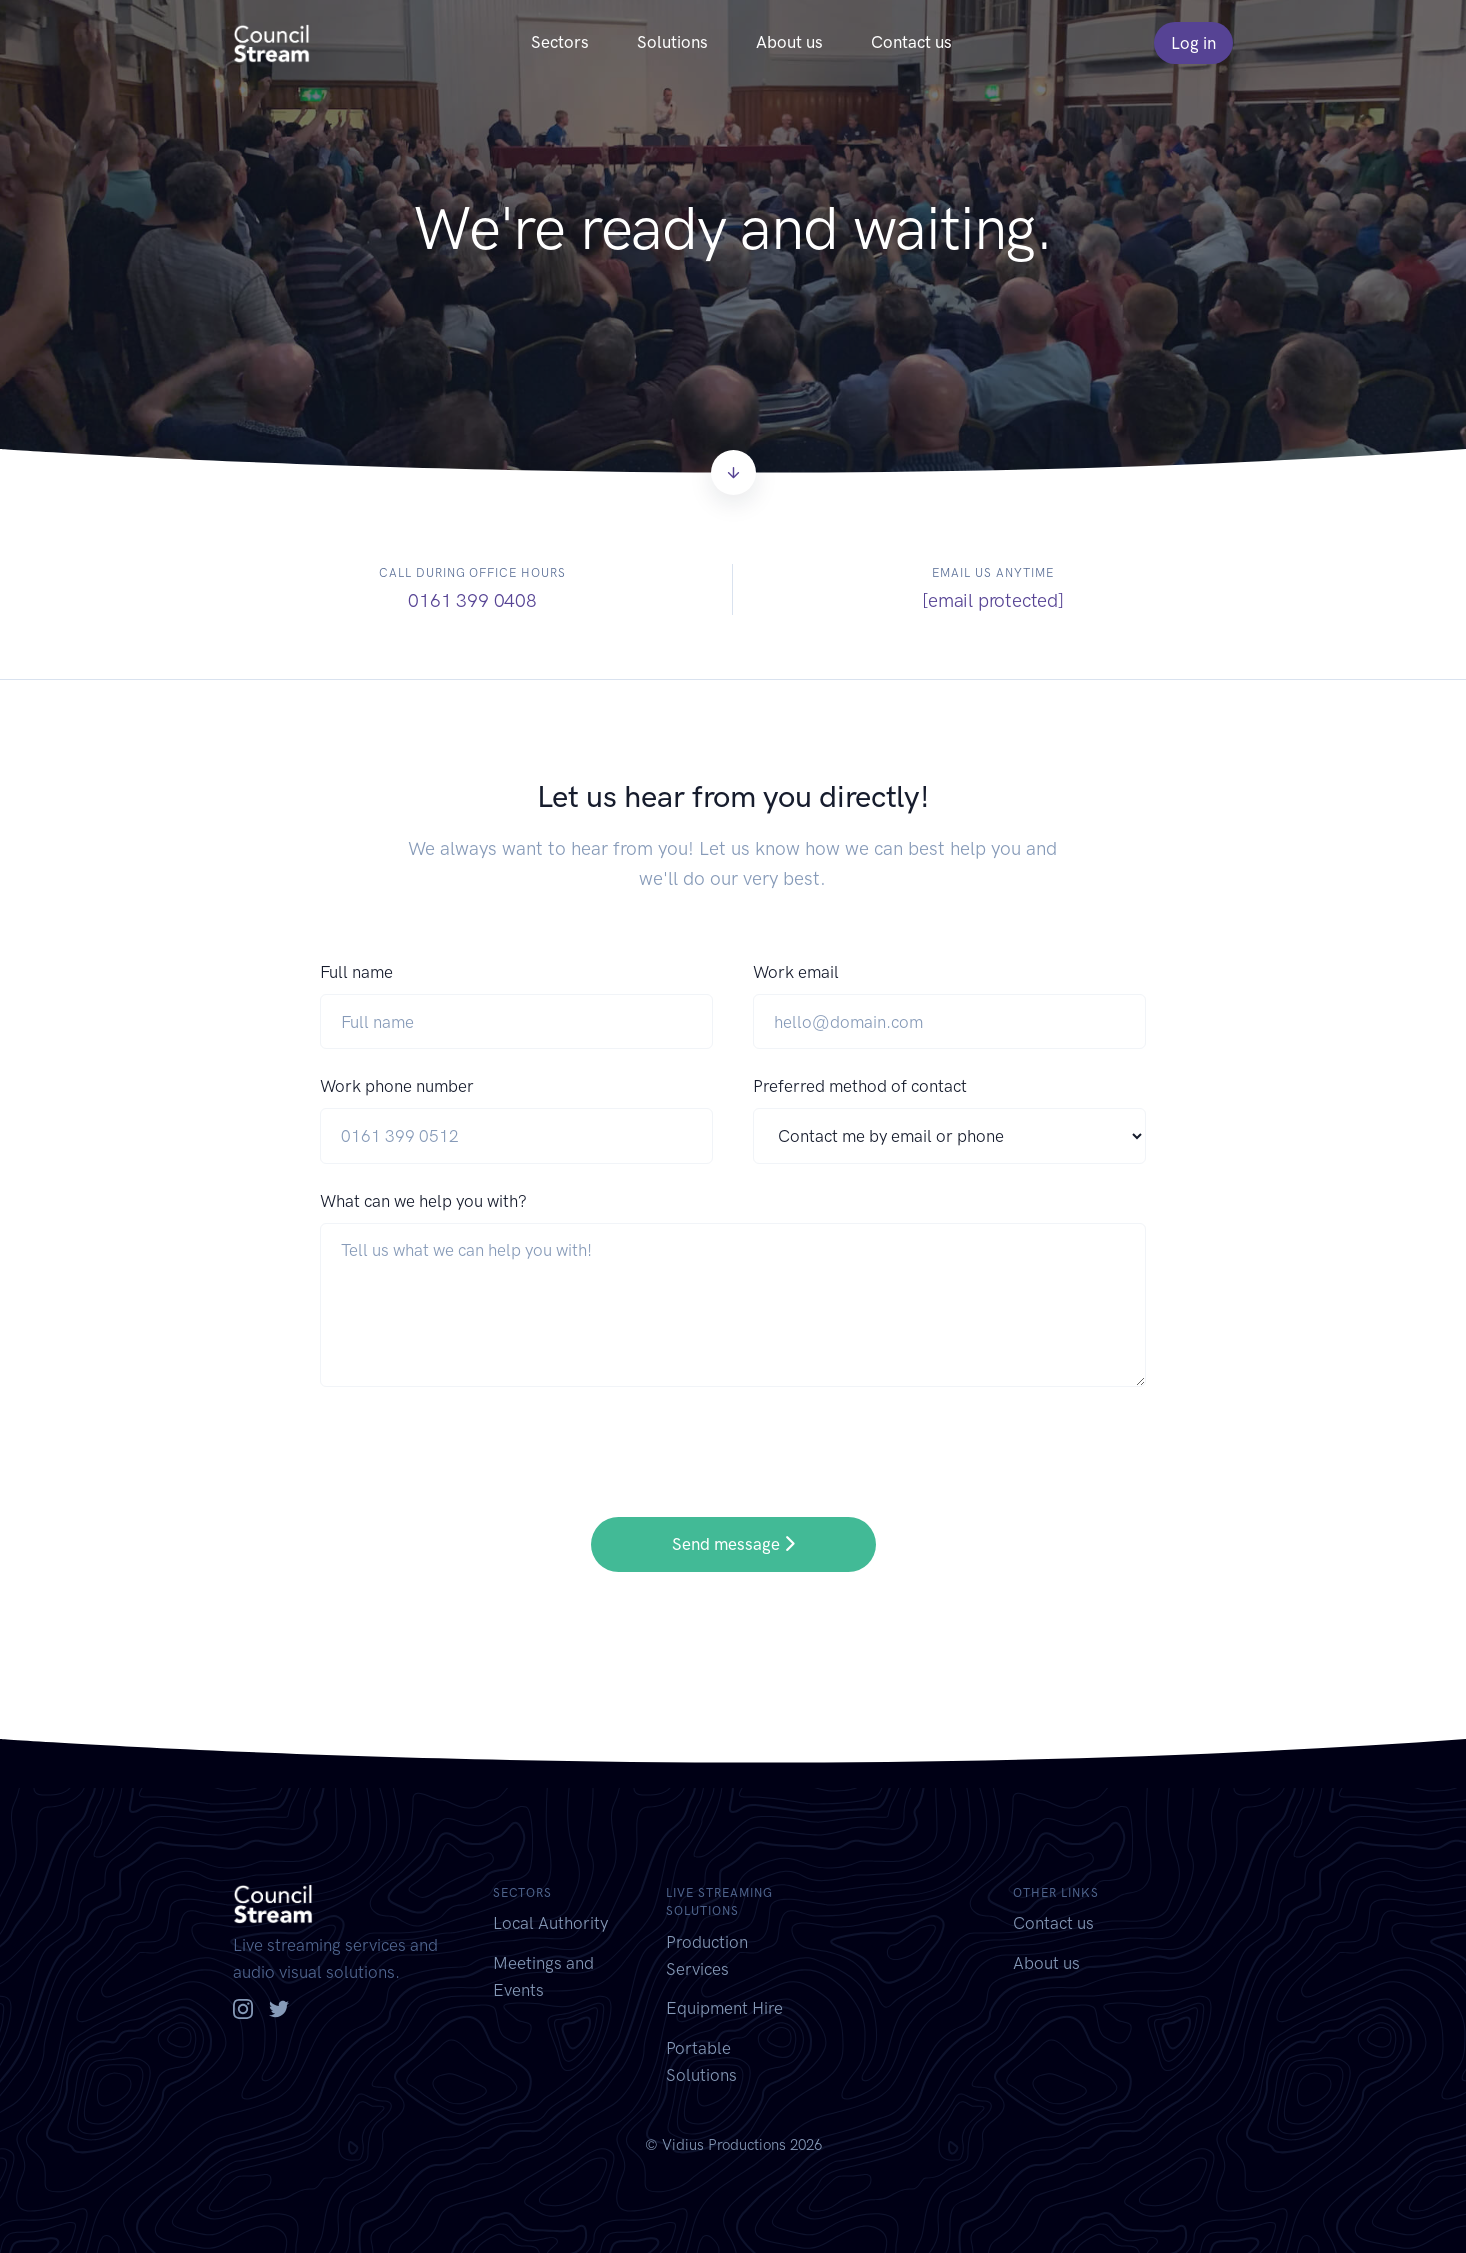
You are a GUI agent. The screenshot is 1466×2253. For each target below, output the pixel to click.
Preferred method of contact (860, 1086)
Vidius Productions (724, 2145)
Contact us (911, 42)
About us (789, 42)
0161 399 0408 (472, 600)
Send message (733, 1544)
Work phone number (397, 1086)
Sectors (560, 42)
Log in (1193, 43)
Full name (356, 972)
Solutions (672, 42)
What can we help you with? (423, 1201)
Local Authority (550, 1923)
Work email (796, 972)
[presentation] (472, 1438)
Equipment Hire (724, 2008)
